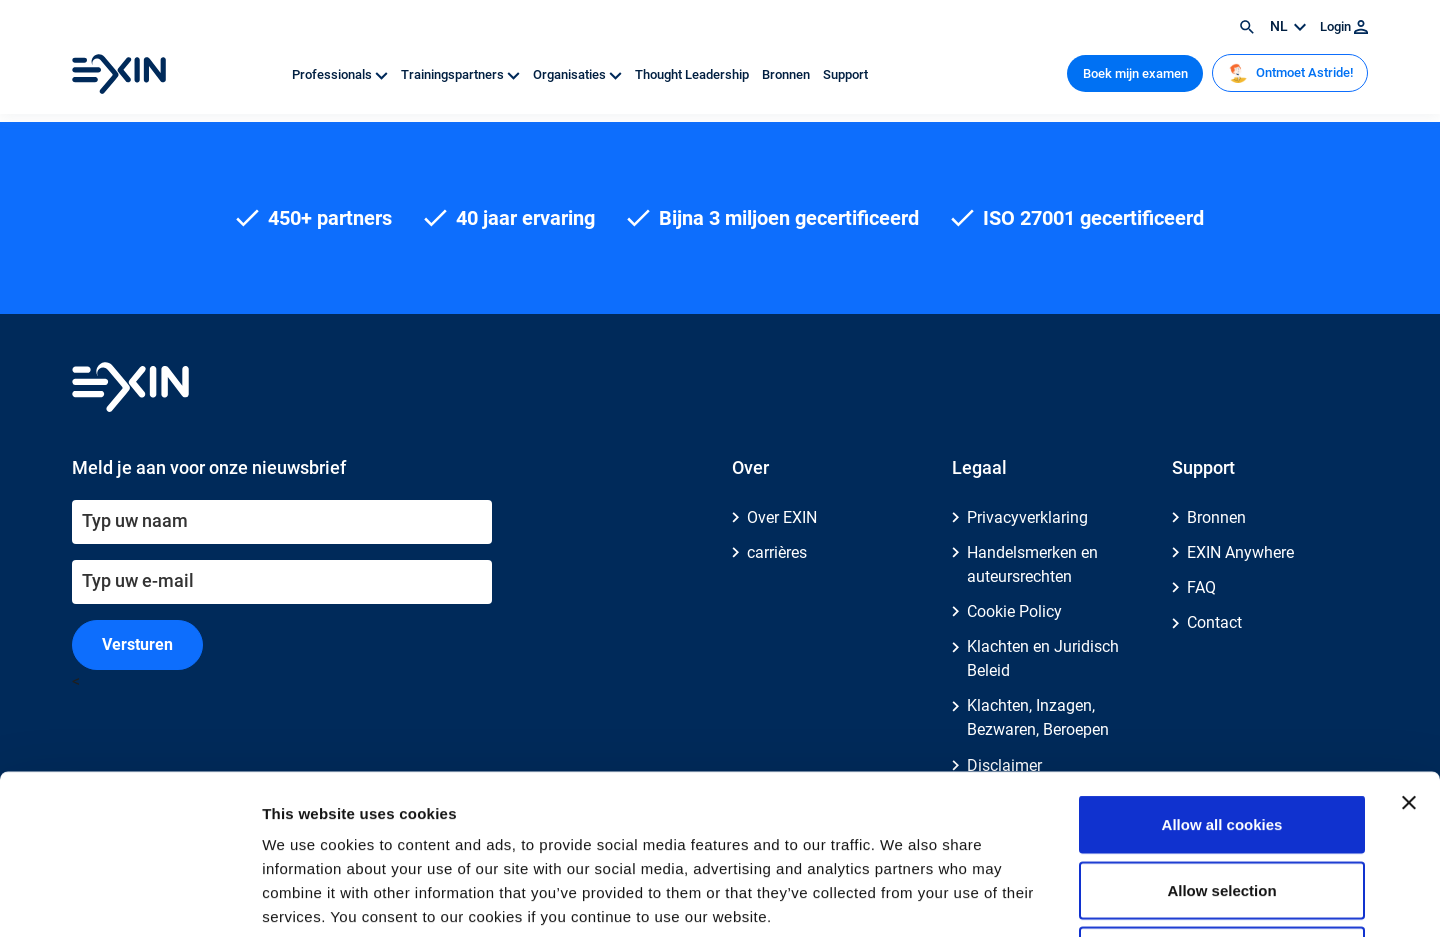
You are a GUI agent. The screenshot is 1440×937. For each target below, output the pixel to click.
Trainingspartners (462, 74)
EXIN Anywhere (1240, 552)
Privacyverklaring (1027, 517)
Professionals (341, 74)
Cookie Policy (1014, 611)
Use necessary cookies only (1222, 805)
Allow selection (1221, 740)
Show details (1049, 897)
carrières (777, 552)
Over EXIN (782, 517)
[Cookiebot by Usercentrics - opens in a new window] (129, 898)
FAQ (1201, 587)
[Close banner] (1409, 653)
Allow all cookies (1222, 674)
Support (845, 74)
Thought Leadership (693, 74)
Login (1344, 26)
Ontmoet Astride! (1290, 73)
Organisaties (579, 74)
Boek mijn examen (1135, 73)
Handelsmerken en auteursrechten (1032, 564)
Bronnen (787, 74)
